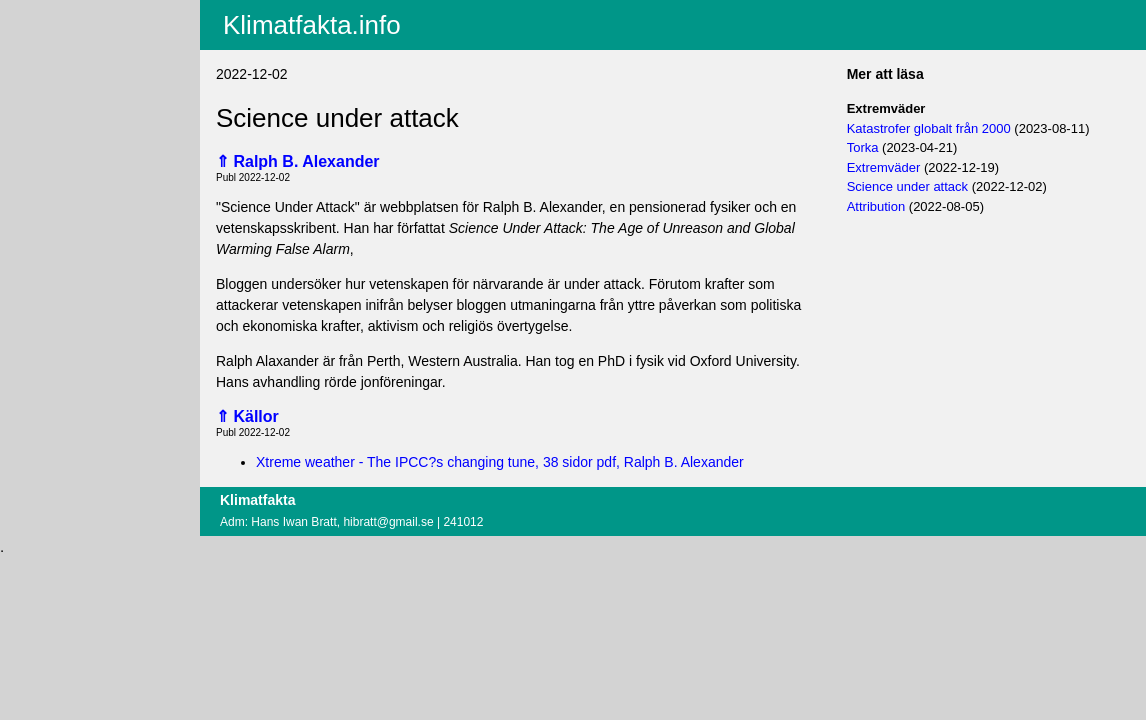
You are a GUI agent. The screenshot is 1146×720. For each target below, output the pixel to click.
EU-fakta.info (56, 91)
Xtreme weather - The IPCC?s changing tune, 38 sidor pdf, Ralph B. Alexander (500, 462)
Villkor (41, 122)
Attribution (876, 206)
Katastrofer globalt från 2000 (929, 128)
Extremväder (884, 167)
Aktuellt (39, 13)
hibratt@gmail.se (388, 522)
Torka (863, 147)
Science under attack (907, 186)
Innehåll (40, 39)
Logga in (43, 159)
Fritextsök (46, 65)
